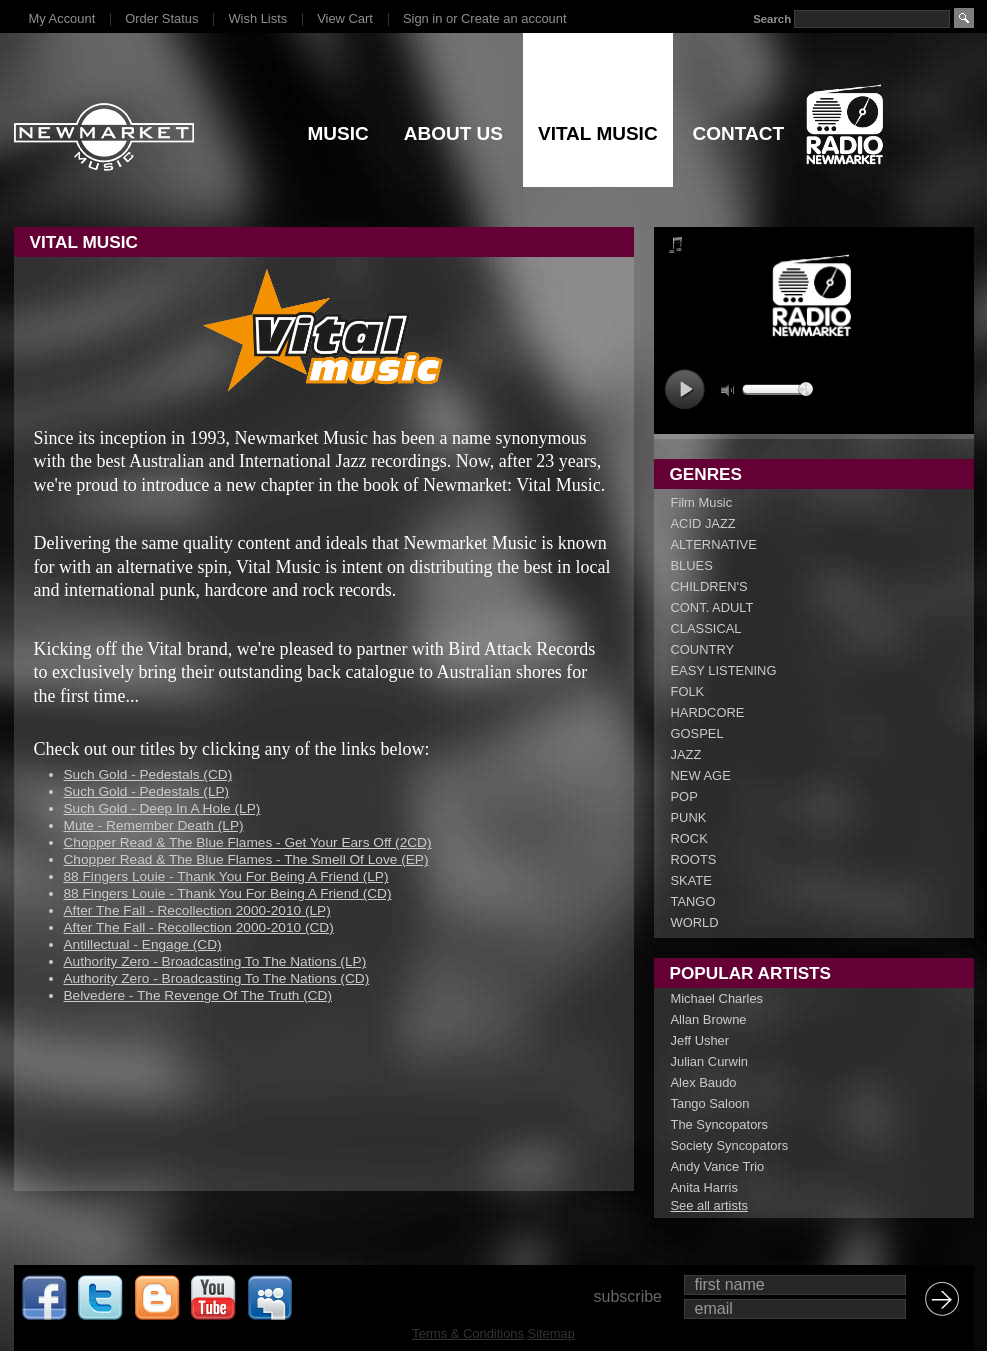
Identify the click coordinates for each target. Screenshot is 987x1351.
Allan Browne (709, 1019)
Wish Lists (257, 18)
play (684, 389)
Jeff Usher (700, 1040)
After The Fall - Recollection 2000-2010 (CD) (199, 927)
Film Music (702, 502)
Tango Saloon (710, 1103)
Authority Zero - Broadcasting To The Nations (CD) (217, 978)
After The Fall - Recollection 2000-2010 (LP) (197, 910)
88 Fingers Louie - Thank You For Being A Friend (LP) (226, 876)
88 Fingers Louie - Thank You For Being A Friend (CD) (228, 893)
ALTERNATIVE (714, 544)
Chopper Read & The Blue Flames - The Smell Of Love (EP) (246, 859)
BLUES (692, 565)
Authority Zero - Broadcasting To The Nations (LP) (215, 961)
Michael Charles (717, 998)
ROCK (689, 838)
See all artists (709, 1205)
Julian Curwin (709, 1061)
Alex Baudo (704, 1082)
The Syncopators (720, 1124)
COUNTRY (703, 649)
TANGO (693, 901)
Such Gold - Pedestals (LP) (147, 791)
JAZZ (686, 754)
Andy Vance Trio (718, 1166)
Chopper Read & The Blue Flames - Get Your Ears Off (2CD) (248, 842)
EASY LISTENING (724, 670)
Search (772, 19)
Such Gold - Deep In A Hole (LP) (162, 808)
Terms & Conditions (468, 1333)
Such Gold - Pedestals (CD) (148, 774)
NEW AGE (701, 775)
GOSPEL (697, 733)
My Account (62, 18)
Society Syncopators (730, 1145)
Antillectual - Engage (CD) (143, 944)
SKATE (691, 880)
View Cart (345, 18)
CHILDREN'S (709, 586)
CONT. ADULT (712, 607)
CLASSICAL (706, 628)
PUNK (689, 817)
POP (684, 796)
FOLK (688, 691)
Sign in (422, 18)
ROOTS (694, 859)
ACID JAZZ (703, 523)
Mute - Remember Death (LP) (154, 825)
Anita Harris (704, 1187)
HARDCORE (708, 712)
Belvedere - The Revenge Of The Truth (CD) (198, 995)
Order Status (161, 18)
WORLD (695, 922)
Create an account (513, 18)
